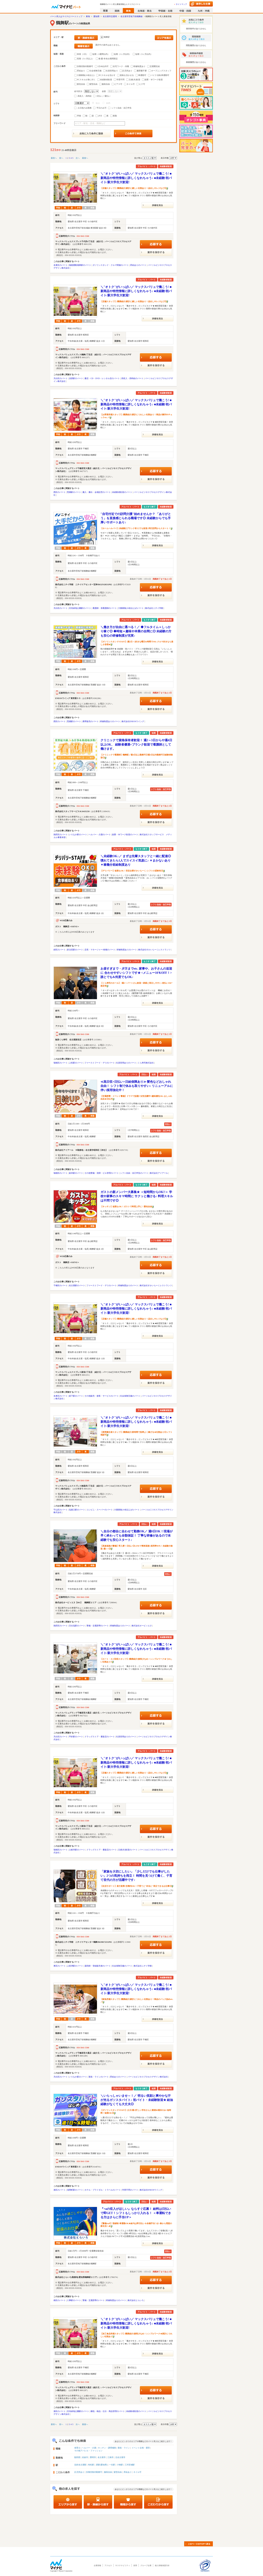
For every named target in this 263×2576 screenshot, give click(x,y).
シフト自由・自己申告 (121, 108)
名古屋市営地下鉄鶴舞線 (131, 16)
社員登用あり (112, 71)
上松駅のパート (76, 1063)
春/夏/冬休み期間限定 (108, 58)
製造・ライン (124, 2448)
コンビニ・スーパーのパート (100, 1510)
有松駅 (91, 2465)
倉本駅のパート (76, 1173)
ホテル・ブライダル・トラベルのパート (103, 2190)
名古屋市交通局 (110, 16)
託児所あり (127, 71)
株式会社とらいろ (136, 2300)
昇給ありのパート (138, 265)
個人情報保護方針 (162, 2565)
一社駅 (112, 2465)
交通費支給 (155, 66)
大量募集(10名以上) (85, 75)
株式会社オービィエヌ (142, 1625)
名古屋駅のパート (77, 1285)
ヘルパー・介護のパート (100, 834)
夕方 (100, 116)
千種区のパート (61, 1285)
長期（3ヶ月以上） (85, 58)
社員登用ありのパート (126, 1063)
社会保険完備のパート (130, 1396)
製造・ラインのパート (99, 2077)
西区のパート (60, 492)
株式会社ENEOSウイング (133, 721)
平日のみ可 (101, 108)
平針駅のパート (76, 1736)
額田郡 (77, 2457)
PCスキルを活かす (107, 75)
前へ (61, 158)
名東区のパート (61, 265)
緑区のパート (60, 949)
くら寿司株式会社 (146, 1063)
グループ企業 (145, 2565)
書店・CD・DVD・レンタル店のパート (102, 378)
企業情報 (97, 2565)
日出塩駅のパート (77, 1625)
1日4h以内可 (103, 66)
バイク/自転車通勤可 (160, 75)
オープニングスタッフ (161, 71)
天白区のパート (61, 378)
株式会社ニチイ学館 (154, 608)
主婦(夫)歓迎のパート (128, 1850)
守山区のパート (61, 1510)
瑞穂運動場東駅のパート (80, 265)
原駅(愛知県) (101, 2465)
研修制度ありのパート (110, 721)
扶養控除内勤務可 (85, 66)
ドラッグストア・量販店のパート (100, 1736)
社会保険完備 (95, 71)
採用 (135, 2565)
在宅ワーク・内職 (121, 66)
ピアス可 (118, 84)
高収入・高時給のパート (132, 378)
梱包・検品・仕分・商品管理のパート (108, 2411)
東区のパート (60, 1966)
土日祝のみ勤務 (84, 108)
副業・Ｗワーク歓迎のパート (125, 834)
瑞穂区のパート (61, 1063)
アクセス (108, 2565)
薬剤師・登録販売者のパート (98, 1966)
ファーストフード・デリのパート (100, 1063)
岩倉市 (85, 2457)
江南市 (111, 2457)
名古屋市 (102, 2457)
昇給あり (81, 71)
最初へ (54, 158)
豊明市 (93, 2457)
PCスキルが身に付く (86, 79)
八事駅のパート (74, 2300)
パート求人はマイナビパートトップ (66, 16)
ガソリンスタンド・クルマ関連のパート (111, 265)
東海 (88, 16)
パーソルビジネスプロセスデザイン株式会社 (148, 2077)
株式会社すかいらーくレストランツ (154, 949)
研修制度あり (139, 66)
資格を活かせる (127, 75)
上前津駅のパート (75, 1966)
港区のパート (60, 2190)
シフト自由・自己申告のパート (134, 1173)
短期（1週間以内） (101, 54)
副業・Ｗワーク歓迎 (154, 79)
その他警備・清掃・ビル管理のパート (102, 1173)
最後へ (85, 158)
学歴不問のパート (130, 2190)
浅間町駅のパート (75, 2190)
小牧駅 (120, 2465)
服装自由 (106, 84)
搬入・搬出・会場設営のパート (97, 492)
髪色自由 (81, 84)
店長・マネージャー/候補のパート (100, 949)
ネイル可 (131, 84)
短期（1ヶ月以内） (122, 54)
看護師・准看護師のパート (105, 608)
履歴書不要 (142, 71)
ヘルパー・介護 (89, 2448)
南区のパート (60, 2300)
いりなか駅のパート (78, 834)
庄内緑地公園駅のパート (80, 608)
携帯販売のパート (91, 721)
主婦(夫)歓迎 (134, 79)
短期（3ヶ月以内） (143, 54)
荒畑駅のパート (74, 492)
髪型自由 (93, 84)
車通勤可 (142, 75)
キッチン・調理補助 (107, 2448)
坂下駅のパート (76, 1396)
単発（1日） (82, 54)
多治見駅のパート (75, 949)
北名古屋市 (120, 2457)
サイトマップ (181, 4)
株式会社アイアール (159, 1173)
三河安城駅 (130, 2465)
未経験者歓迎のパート (122, 492)
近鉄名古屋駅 (80, 2465)
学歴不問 (120, 79)
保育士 (77, 2448)
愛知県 (96, 16)
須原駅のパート (76, 378)
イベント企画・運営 (141, 2448)
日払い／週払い (103, 96)
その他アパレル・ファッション (88, 2450)
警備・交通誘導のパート (98, 1625)
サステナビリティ (122, 2565)
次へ (78, 158)
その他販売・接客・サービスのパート (102, 1396)
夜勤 (115, 116)
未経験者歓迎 (106, 79)
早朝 (79, 116)
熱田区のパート (61, 834)
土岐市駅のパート (77, 1850)
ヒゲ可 (142, 84)
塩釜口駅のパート (77, 1510)
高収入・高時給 (84, 96)
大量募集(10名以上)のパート (131, 608)
